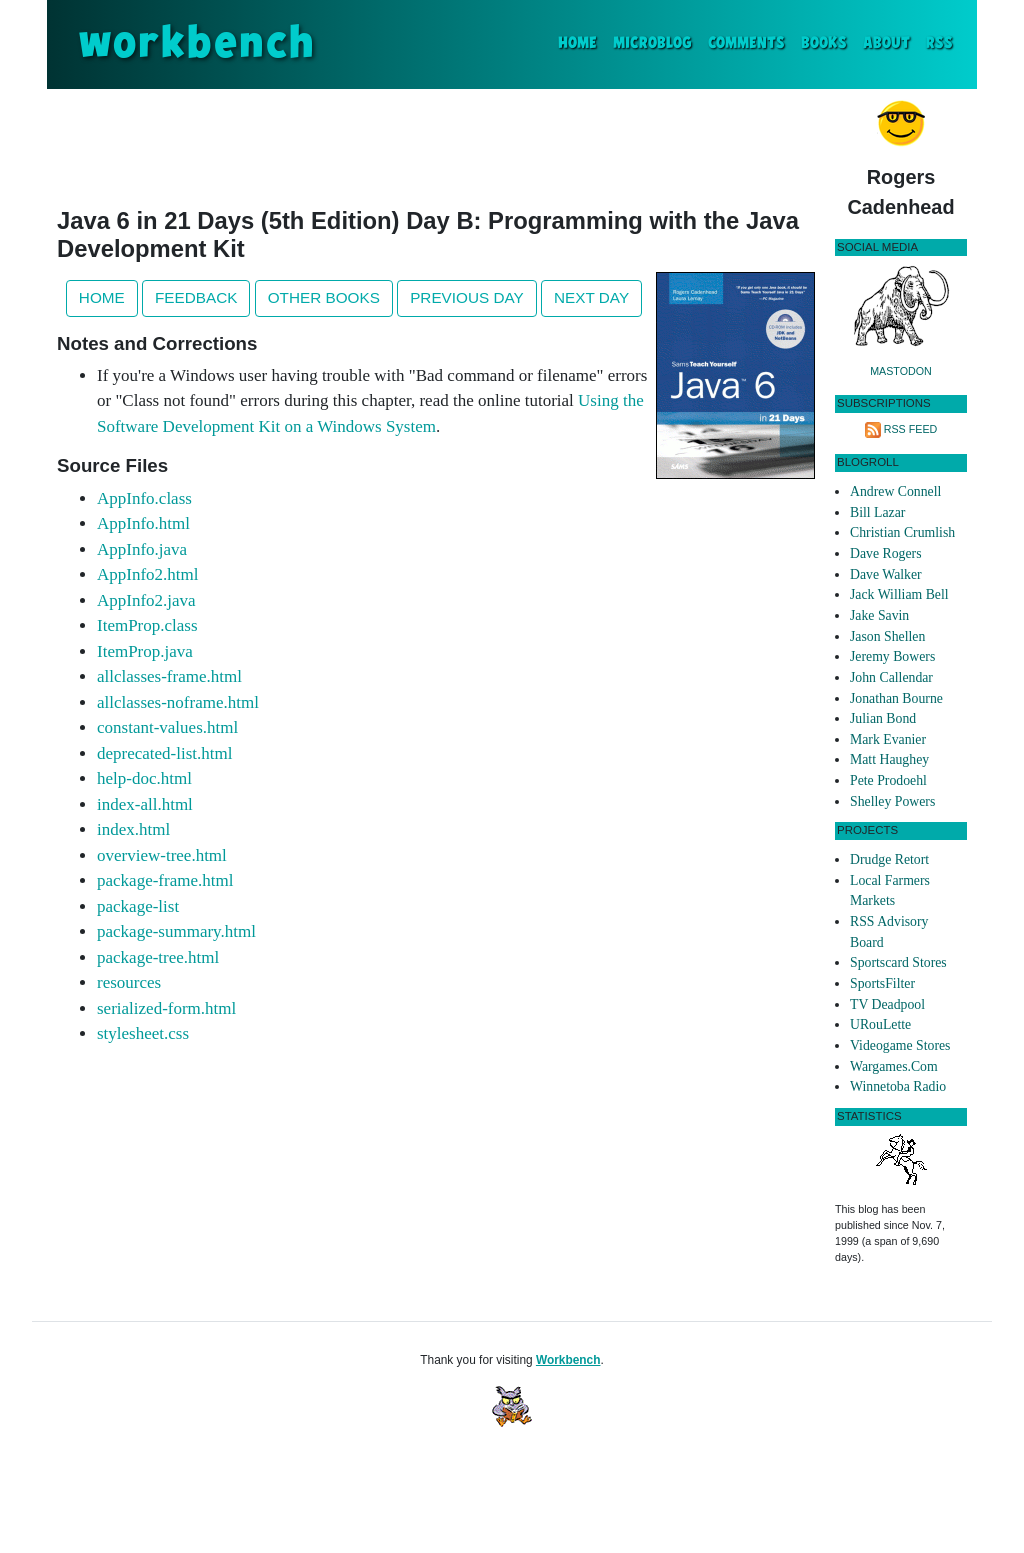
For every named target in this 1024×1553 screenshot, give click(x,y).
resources (129, 982)
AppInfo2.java (146, 600)
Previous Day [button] (467, 297)
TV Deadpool (887, 1004)
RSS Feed (911, 429)
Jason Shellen (887, 636)
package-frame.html (165, 880)
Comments (746, 43)
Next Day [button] (591, 297)
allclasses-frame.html (169, 676)
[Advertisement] (436, 144)
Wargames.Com (894, 1066)
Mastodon (901, 371)
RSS (939, 43)
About (886, 43)
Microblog (652, 43)
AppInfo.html (143, 523)
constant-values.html (167, 727)
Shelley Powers (892, 801)
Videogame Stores (900, 1045)
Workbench (568, 1360)
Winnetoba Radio (898, 1086)
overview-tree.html (162, 855)
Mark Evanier (888, 739)
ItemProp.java (145, 651)
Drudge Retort (889, 859)
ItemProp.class (147, 625)
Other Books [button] (324, 297)
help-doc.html (144, 778)
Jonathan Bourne (896, 698)
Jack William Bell (899, 594)
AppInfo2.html (148, 574)
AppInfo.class (144, 498)
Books (824, 43)
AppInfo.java (142, 549)
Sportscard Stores (898, 962)
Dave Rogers (885, 553)
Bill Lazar (877, 512)
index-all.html (145, 804)
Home (581, 41)
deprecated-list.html (164, 753)
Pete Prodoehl (888, 780)
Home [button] (102, 297)
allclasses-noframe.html (178, 702)
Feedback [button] (196, 297)
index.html (133, 829)
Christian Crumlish (902, 532)
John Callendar (891, 677)
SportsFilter (882, 983)
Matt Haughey (889, 759)
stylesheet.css (143, 1033)
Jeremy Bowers (892, 656)
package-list (138, 906)
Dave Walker (886, 574)
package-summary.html (176, 931)
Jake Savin (879, 615)
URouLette (880, 1024)
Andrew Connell (895, 491)
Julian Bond (883, 718)
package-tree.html (158, 957)
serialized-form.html (166, 1008)
